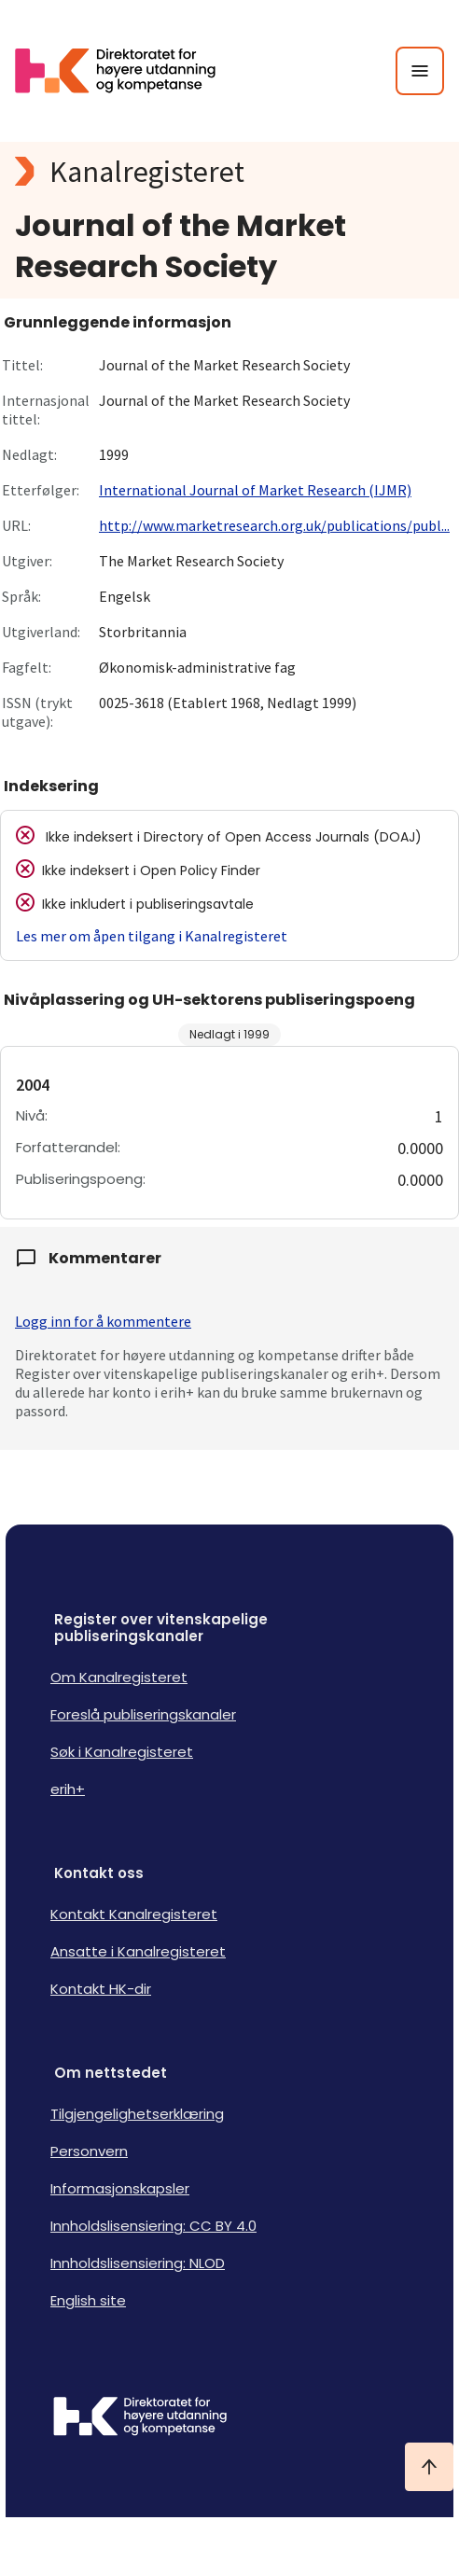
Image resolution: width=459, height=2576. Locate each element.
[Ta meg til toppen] (429, 2467)
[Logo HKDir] (229, 2418)
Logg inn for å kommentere (103, 1321)
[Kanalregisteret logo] (229, 171)
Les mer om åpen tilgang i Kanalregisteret (151, 935)
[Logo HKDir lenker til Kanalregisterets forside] (127, 71)
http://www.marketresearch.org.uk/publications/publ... (274, 525)
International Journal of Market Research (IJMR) (255, 489)
